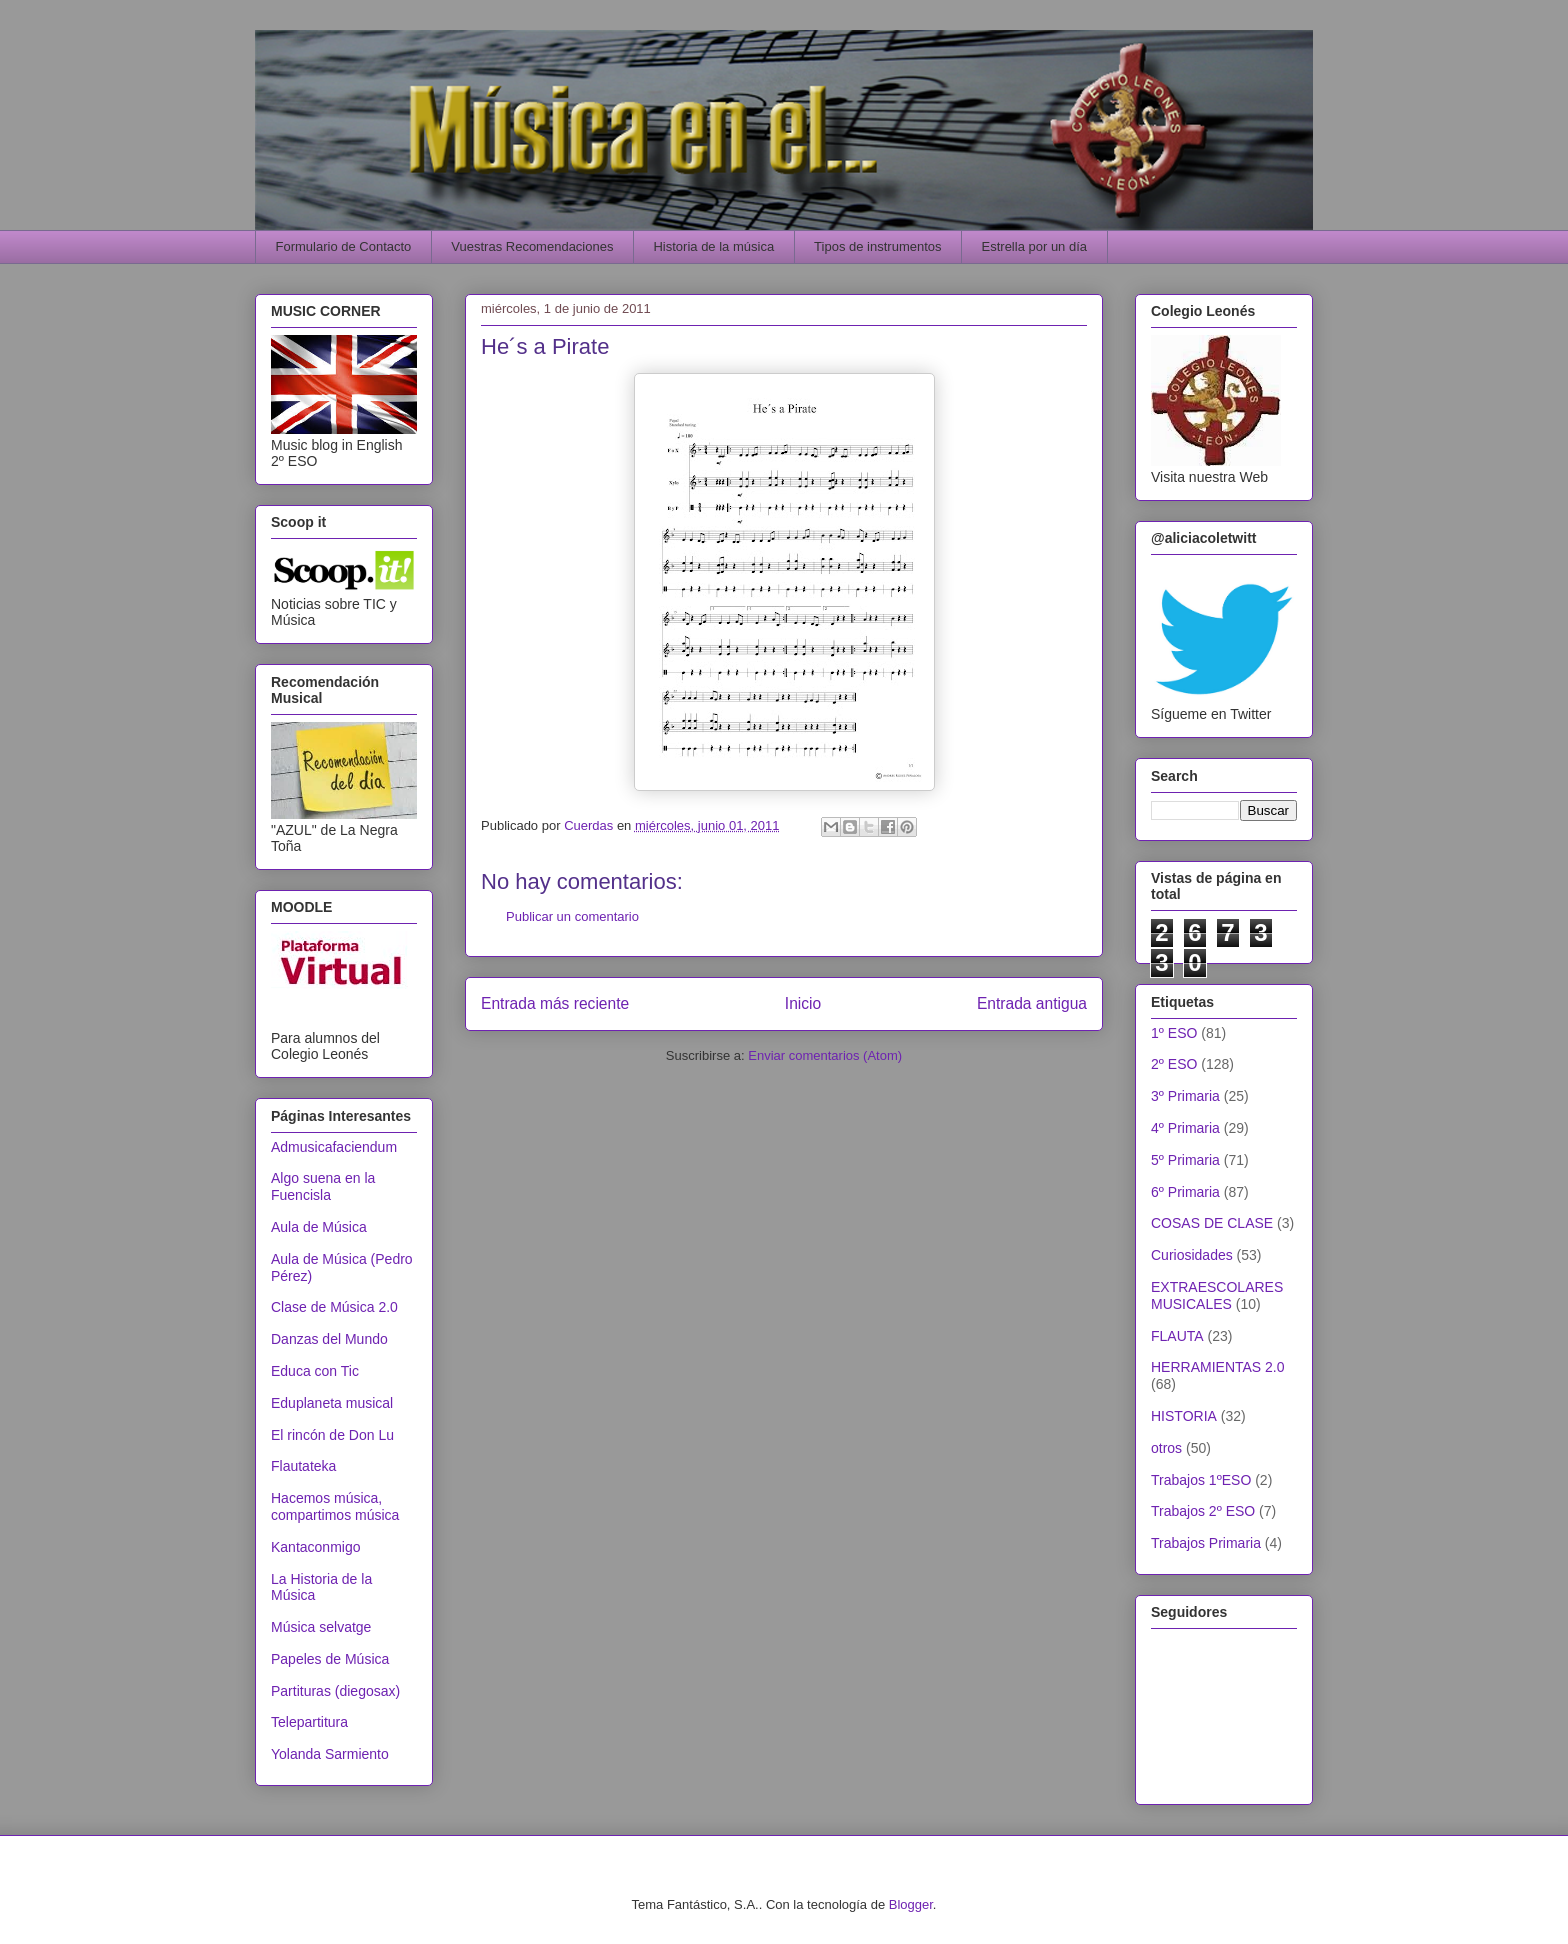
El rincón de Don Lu (332, 1435)
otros (1166, 1448)
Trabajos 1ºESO (1201, 1480)
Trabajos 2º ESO (1203, 1511)
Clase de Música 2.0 (334, 1307)
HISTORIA (1184, 1416)
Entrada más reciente (555, 1003)
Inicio (803, 1003)
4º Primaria (1185, 1128)
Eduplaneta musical (332, 1403)
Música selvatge (321, 1627)
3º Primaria (1185, 1096)
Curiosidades (1192, 1255)
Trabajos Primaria (1206, 1543)
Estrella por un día (1035, 246)
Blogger (911, 1904)
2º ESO (1174, 1064)
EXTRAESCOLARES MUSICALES (1217, 1295)
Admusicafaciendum (334, 1147)
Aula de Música (319, 1227)
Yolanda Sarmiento (330, 1754)
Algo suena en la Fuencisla (323, 1186)
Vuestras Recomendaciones (532, 246)
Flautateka (303, 1466)
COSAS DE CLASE (1212, 1223)
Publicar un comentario (572, 916)
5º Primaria (1185, 1160)
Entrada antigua (1032, 1003)
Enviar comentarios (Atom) (825, 1055)
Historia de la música (713, 246)
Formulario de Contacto (344, 246)
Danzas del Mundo (329, 1339)
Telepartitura (309, 1722)
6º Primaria (1185, 1192)
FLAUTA (1177, 1336)
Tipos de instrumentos (877, 246)
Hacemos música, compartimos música (335, 1506)
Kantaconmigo (316, 1547)
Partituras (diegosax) (335, 1691)
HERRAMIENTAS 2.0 (1218, 1367)
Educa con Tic (315, 1371)
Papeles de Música (330, 1659)
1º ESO (1174, 1033)
